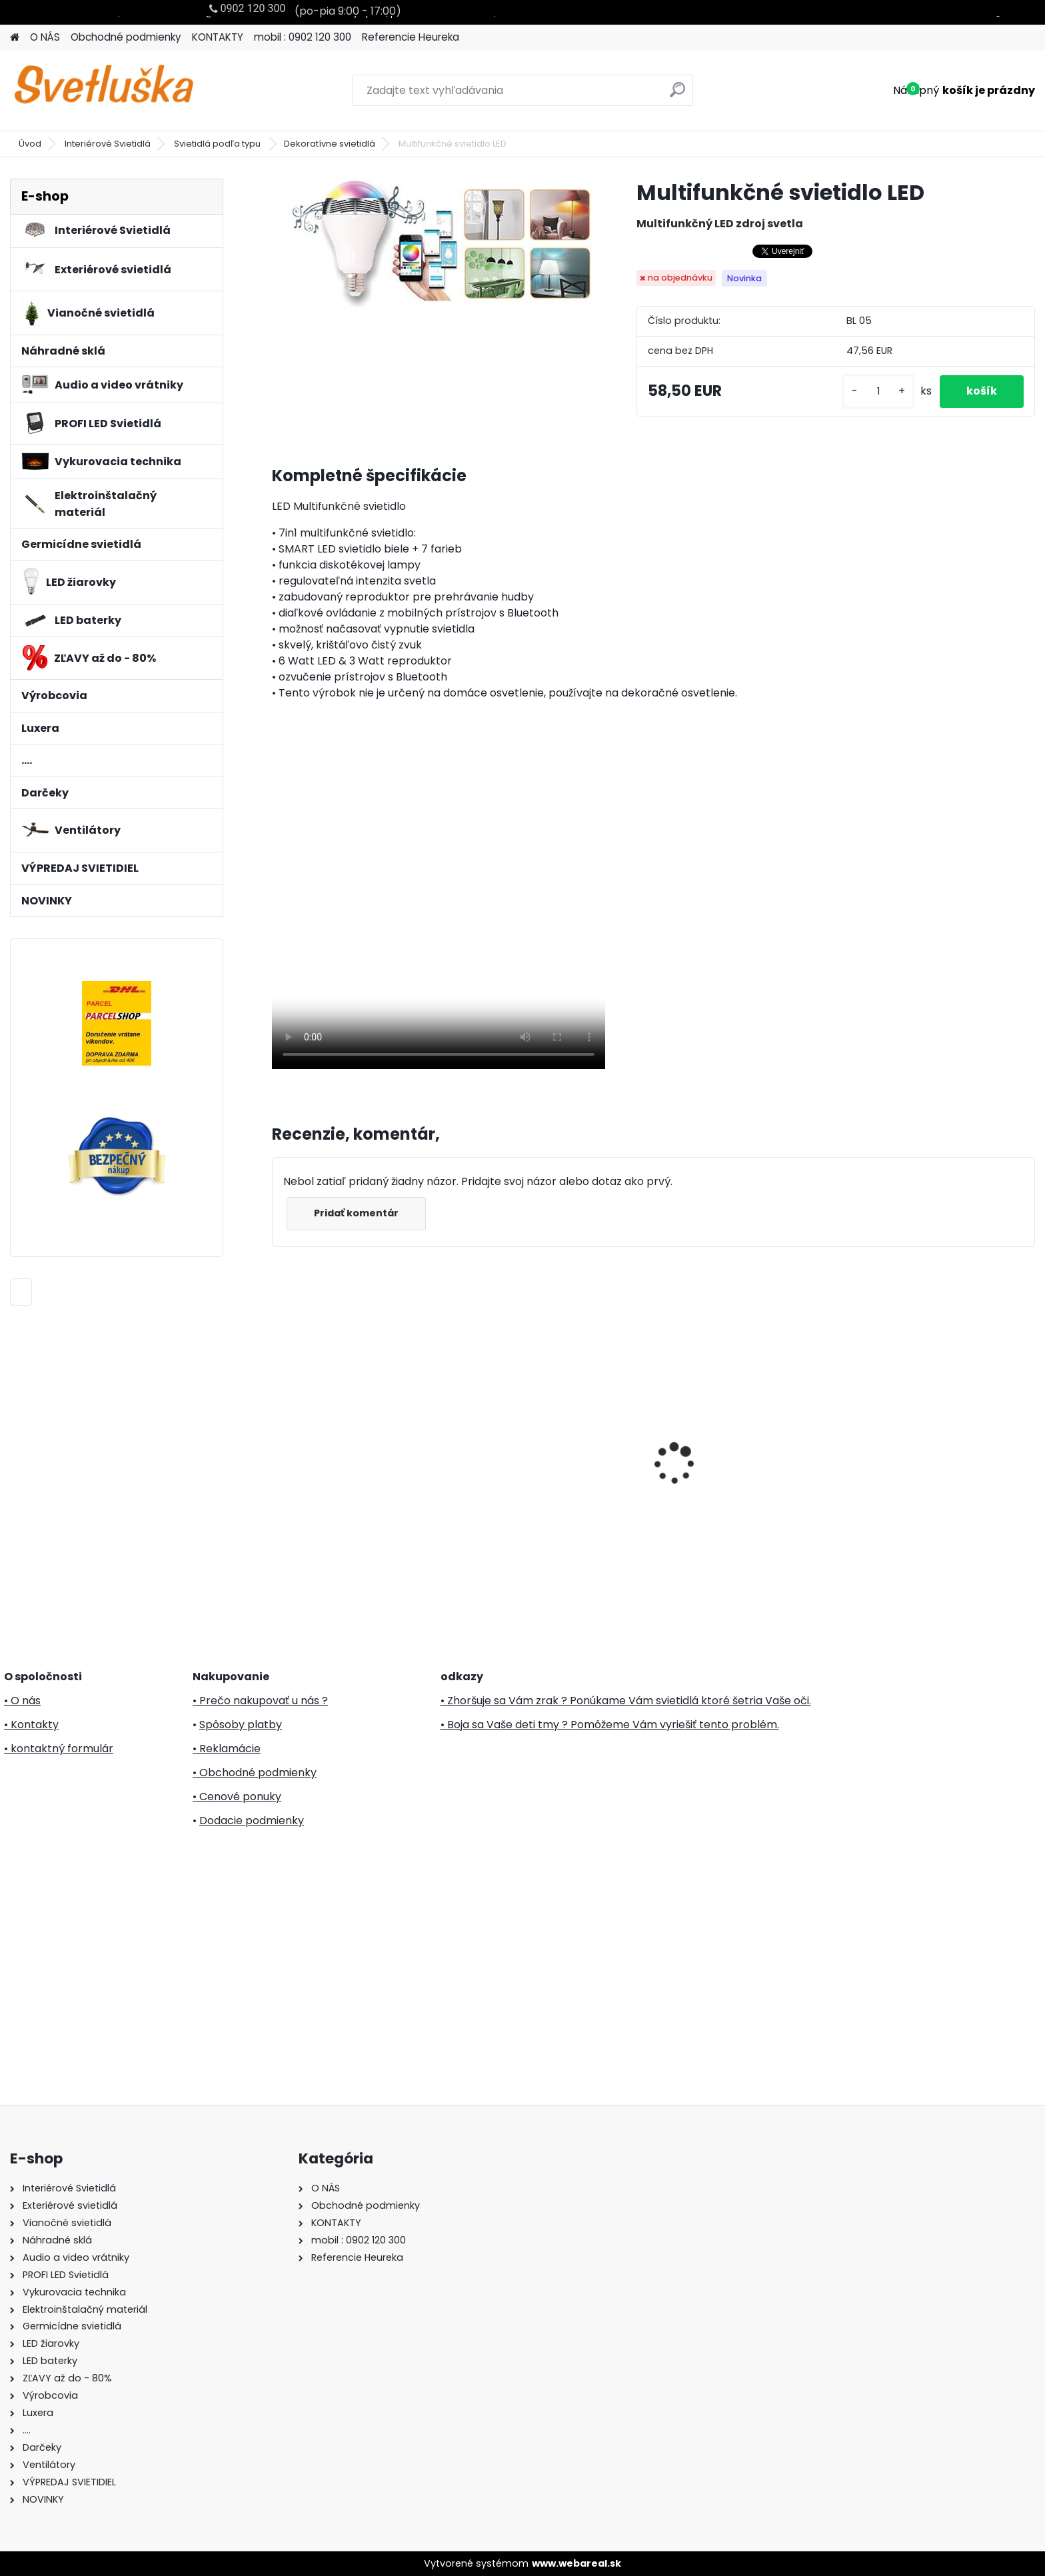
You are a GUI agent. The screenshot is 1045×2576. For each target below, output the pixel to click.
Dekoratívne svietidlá (329, 143)
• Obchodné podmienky (255, 1772)
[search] (677, 95)
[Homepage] (14, 38)
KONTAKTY (217, 37)
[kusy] (878, 391)
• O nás (22, 1700)
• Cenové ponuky (237, 1796)
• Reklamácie (227, 1748)
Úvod (30, 143)
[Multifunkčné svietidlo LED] (433, 243)
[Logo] (101, 90)
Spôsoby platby (240, 1724)
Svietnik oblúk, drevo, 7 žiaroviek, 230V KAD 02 (339, 1417)
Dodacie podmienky (251, 1820)
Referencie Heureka (410, 37)
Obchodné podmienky (126, 37)
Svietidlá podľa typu (218, 143)
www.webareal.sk (576, 2563)
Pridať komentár (356, 1213)
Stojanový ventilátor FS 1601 (739, 1476)
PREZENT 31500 (511, 1473)
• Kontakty (31, 1724)
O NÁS (45, 37)
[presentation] (278, 1440)
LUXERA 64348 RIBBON (917, 1473)
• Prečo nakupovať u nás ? (260, 1700)
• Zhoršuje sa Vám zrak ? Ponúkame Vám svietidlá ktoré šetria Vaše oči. (626, 1700)
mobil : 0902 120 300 (302, 37)
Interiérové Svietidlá (108, 143)
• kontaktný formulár (58, 1748)
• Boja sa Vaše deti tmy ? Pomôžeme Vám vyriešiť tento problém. (610, 1724)
